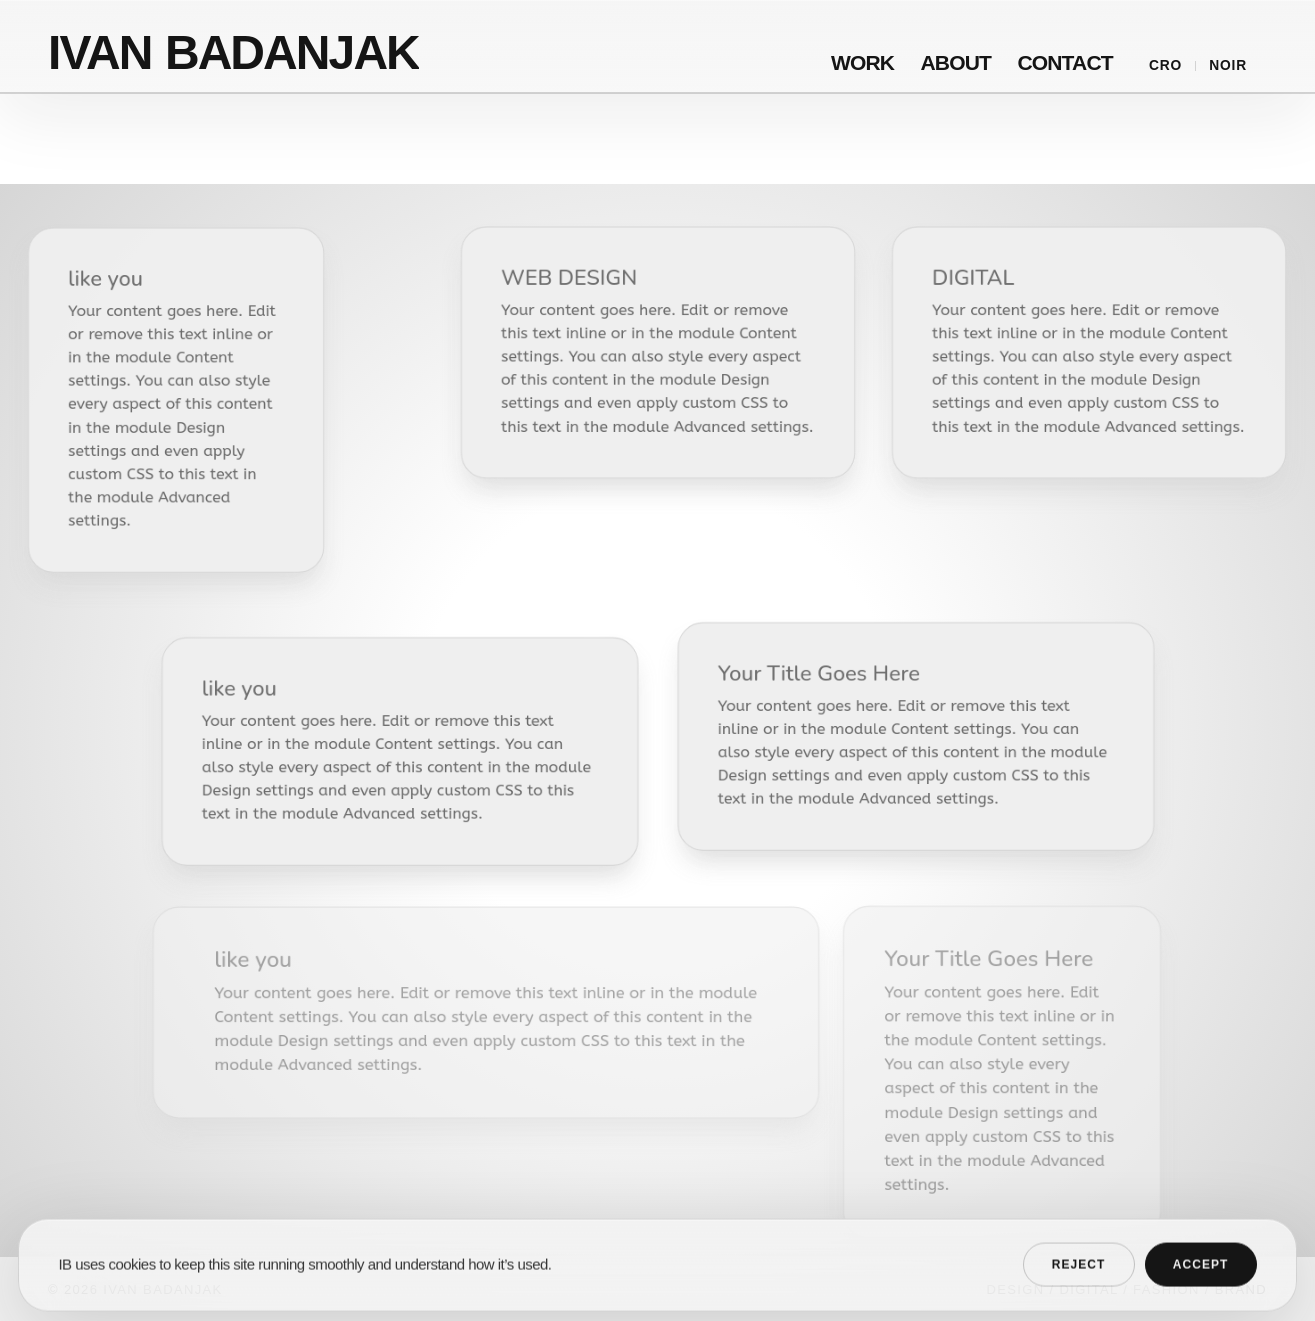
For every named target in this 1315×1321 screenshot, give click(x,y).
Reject (1079, 1281)
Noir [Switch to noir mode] (1228, 65)
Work (862, 64)
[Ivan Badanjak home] (235, 46)
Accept (1201, 1281)
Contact (1064, 64)
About (956, 64)
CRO (1165, 65)
